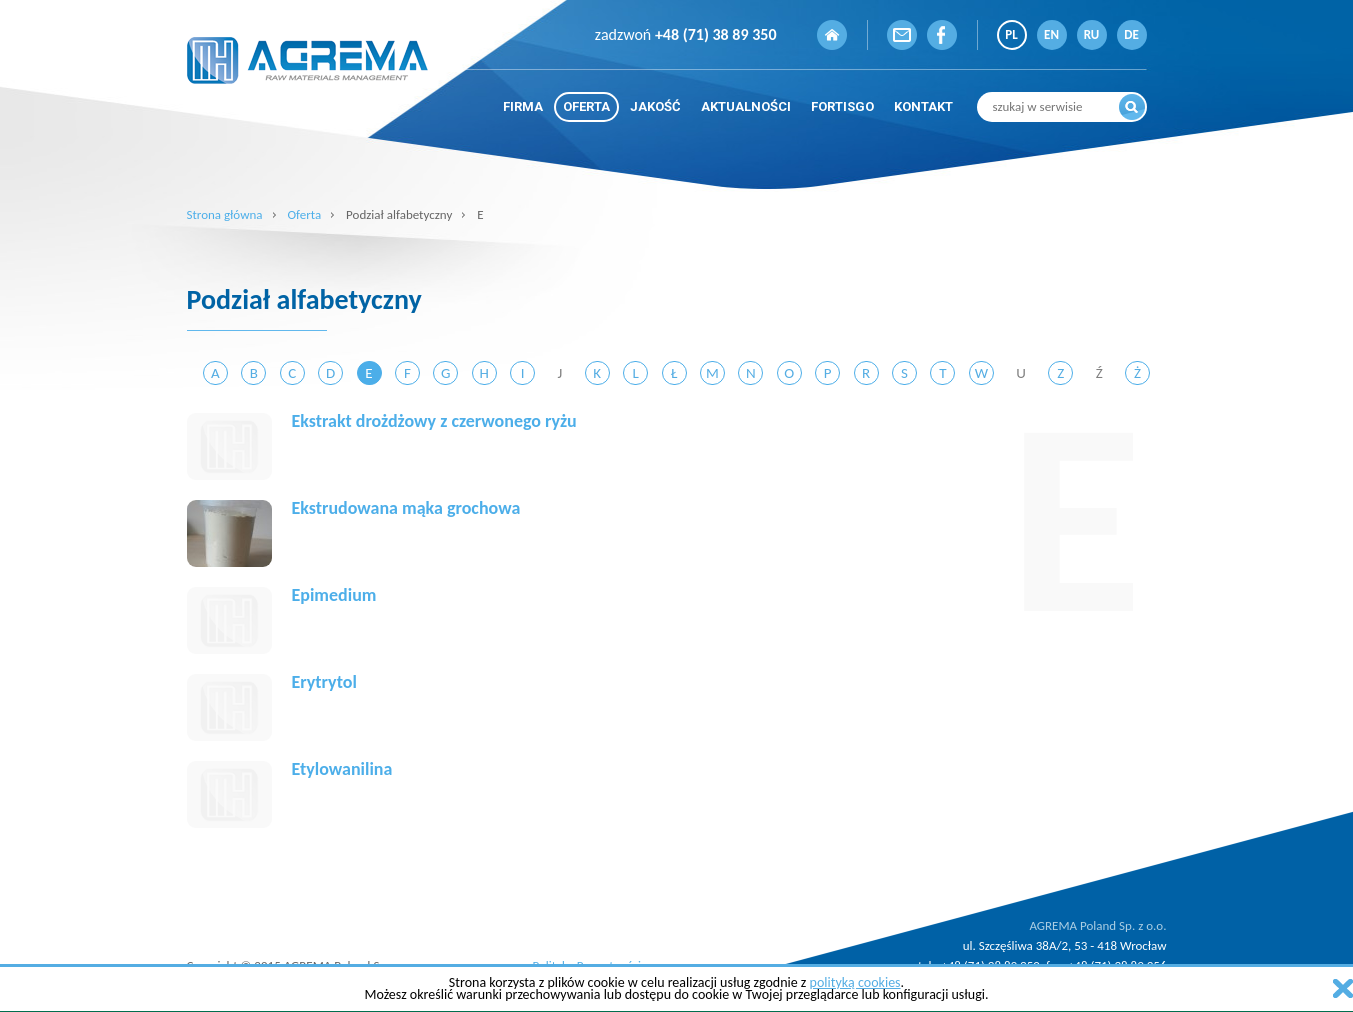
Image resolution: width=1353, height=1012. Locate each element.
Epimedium (334, 595)
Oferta (304, 214)
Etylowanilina (342, 769)
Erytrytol (324, 682)
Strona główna (225, 214)
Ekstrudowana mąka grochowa (406, 508)
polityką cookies (855, 982)
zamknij (1343, 988)
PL (1011, 34)
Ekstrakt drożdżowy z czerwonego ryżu (434, 421)
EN (1051, 34)
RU (1092, 34)
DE (1131, 34)
